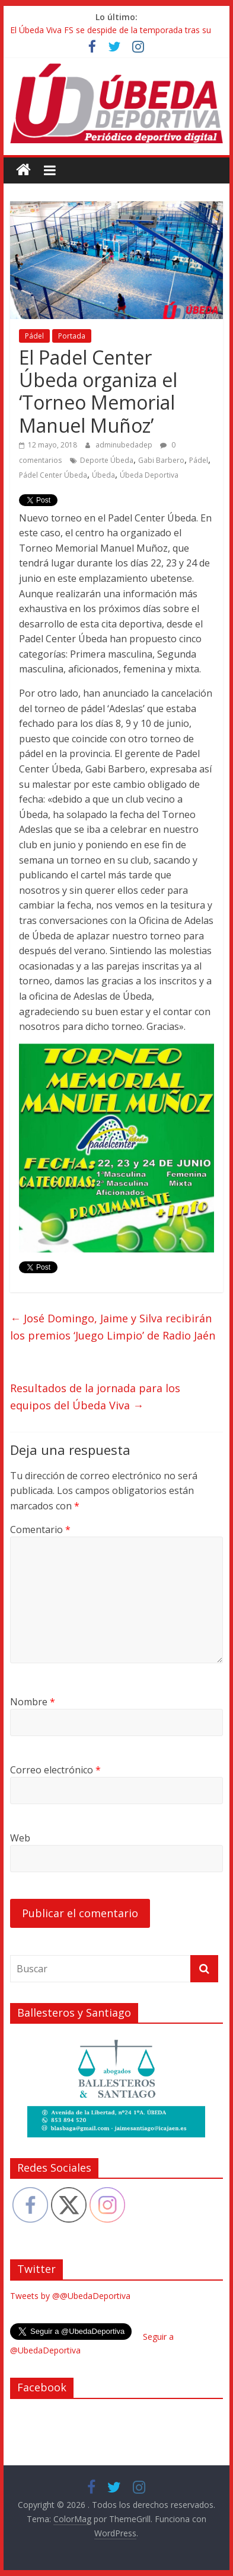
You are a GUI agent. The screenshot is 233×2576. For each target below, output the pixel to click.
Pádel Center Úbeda (53, 475)
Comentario (40, 1529)
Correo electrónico (55, 1769)
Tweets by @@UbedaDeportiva (70, 2295)
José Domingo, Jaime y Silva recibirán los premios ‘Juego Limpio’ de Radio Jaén (112, 1326)
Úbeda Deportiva (149, 475)
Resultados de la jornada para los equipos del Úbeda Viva (95, 1396)
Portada (71, 336)
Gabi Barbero (161, 460)
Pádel (34, 336)
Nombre (32, 1701)
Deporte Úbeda (106, 460)
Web (20, 1837)
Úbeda (103, 475)
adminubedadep (124, 445)
